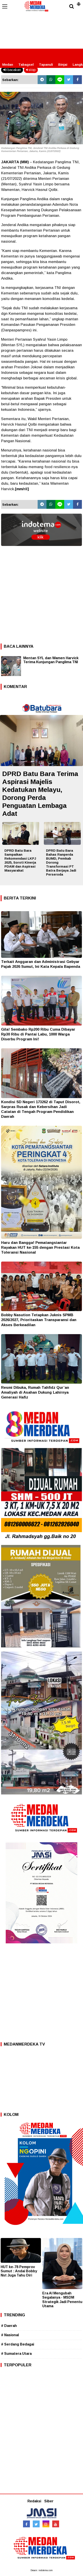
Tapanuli (46, 64)
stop (31, 70)
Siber (49, 2501)
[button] (78, 2)
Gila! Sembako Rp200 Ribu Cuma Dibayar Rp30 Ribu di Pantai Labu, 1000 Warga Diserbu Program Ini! (38, 1034)
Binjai (62, 64)
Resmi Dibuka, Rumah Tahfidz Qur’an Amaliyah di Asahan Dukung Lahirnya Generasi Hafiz (35, 1392)
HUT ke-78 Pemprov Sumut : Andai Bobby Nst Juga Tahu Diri (19, 2271)
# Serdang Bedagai (17, 2344)
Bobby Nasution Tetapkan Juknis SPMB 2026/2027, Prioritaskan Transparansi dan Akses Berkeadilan (38, 1320)
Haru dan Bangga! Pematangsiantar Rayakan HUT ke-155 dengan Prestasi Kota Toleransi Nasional (40, 1247)
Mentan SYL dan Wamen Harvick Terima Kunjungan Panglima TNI (51, 660)
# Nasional (10, 2335)
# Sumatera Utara (16, 2353)
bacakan (12, 70)
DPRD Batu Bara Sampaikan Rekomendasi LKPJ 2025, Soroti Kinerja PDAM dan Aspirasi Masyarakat (20, 860)
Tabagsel (26, 64)
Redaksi (34, 2501)
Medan (7, 64)
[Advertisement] (41, 24)
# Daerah (9, 2326)
